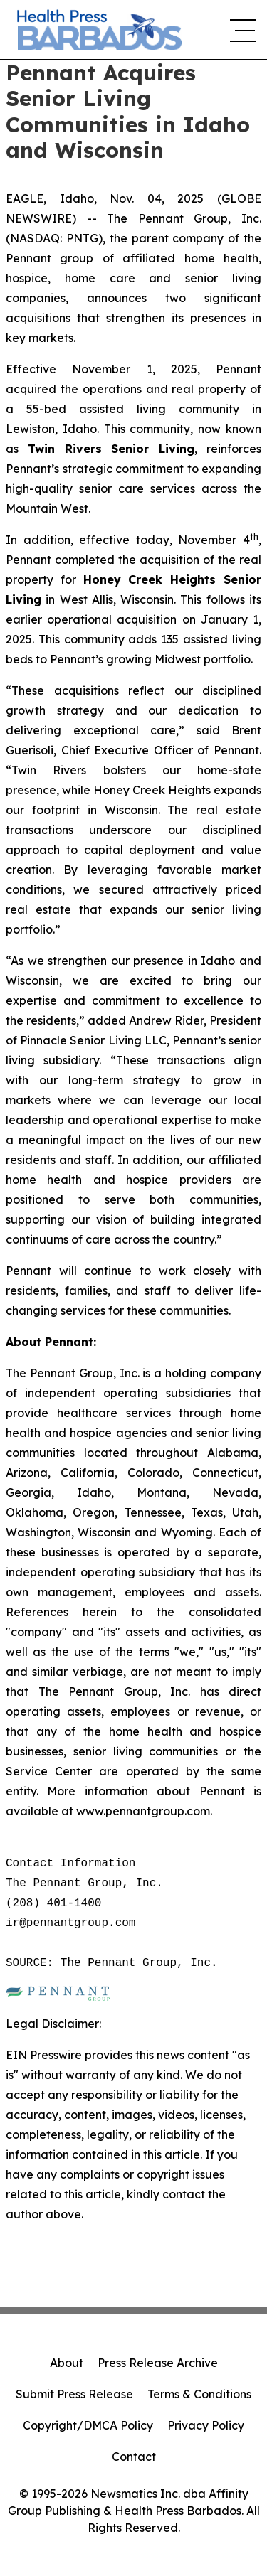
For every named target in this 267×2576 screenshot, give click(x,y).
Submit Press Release (74, 2394)
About (66, 2363)
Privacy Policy (205, 2425)
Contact (134, 2456)
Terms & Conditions (199, 2394)
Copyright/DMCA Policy (88, 2425)
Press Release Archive (158, 2363)
